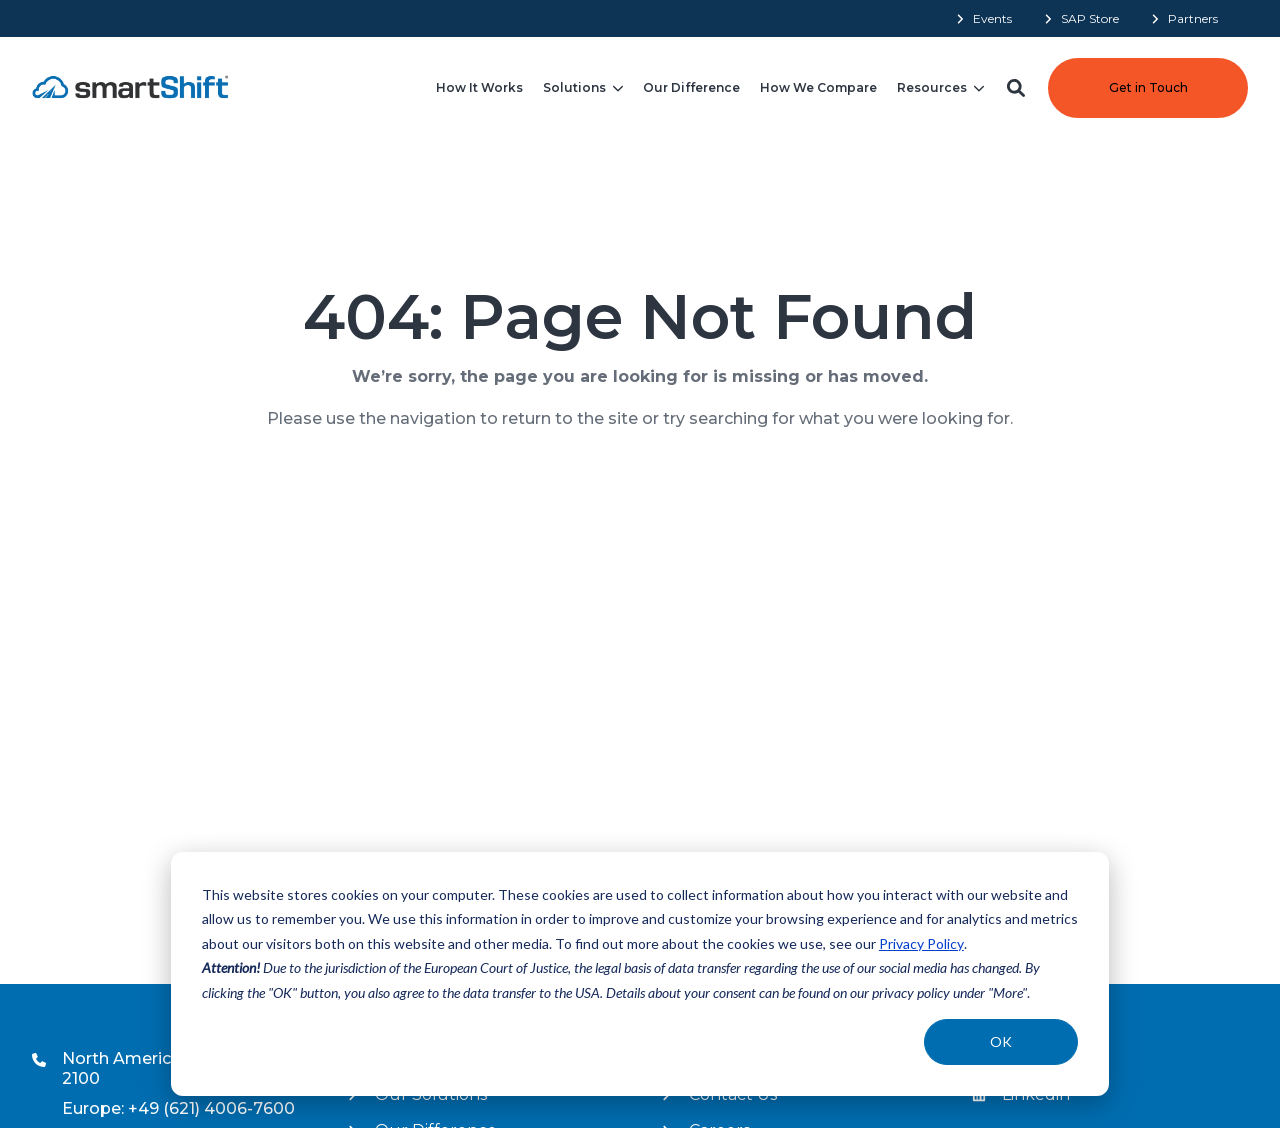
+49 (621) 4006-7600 (211, 1108)
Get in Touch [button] (1148, 87)
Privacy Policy (921, 943)
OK (1001, 1041)
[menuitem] (983, 18)
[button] (1016, 88)
